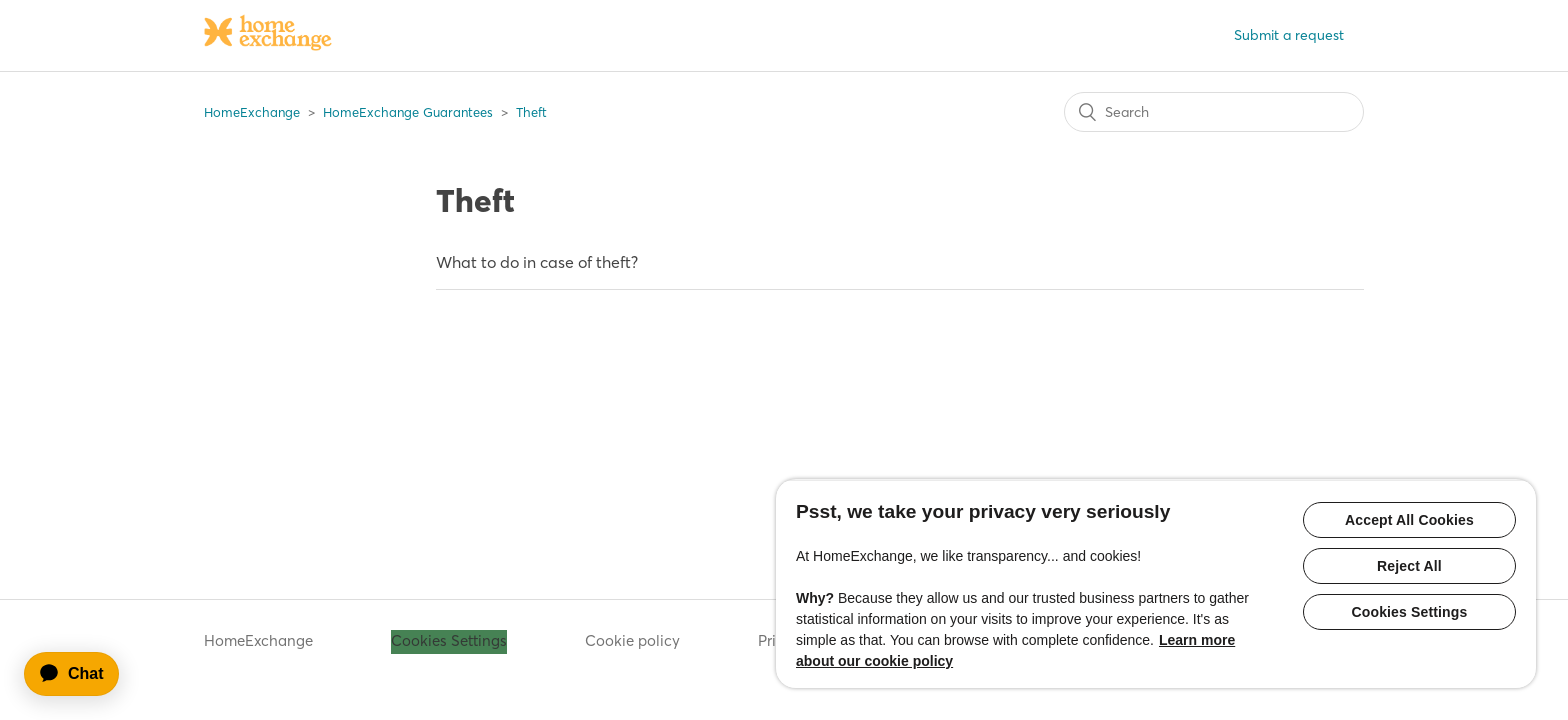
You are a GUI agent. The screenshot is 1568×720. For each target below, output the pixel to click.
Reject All (1409, 566)
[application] (81, 674)
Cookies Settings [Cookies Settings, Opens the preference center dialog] (1410, 612)
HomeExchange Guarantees (408, 112)
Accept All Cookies (1409, 520)
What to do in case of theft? (537, 262)
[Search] (1214, 112)
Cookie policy (632, 640)
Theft (531, 112)
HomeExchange (252, 112)
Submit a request (1289, 35)
